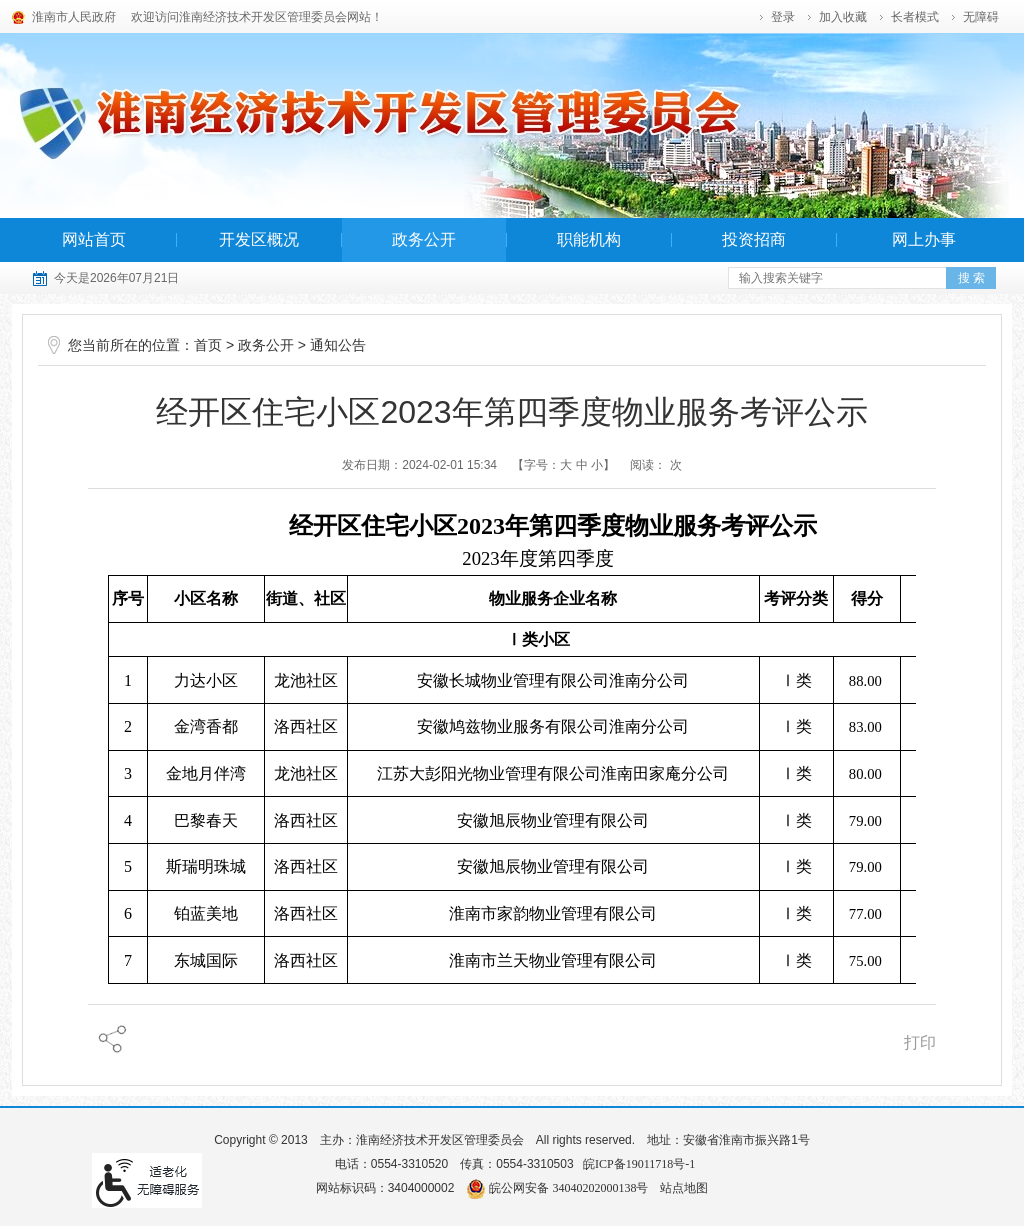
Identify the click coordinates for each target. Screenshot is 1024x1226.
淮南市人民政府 (74, 17)
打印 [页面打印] (920, 1042)
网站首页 (94, 239)
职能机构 (589, 239)
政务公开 (424, 239)
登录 (783, 17)
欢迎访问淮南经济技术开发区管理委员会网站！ (257, 17)
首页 (208, 345)
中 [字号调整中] (582, 465)
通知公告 (338, 345)
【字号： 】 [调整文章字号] (563, 465)
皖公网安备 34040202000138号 (557, 1188)
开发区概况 (259, 239)
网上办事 (924, 239)
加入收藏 (843, 17)
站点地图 (684, 1188)
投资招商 (754, 239)
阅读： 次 (655, 465)
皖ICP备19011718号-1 (639, 1164)
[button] (916, 17)
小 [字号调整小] (597, 465)
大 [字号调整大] (566, 465)
